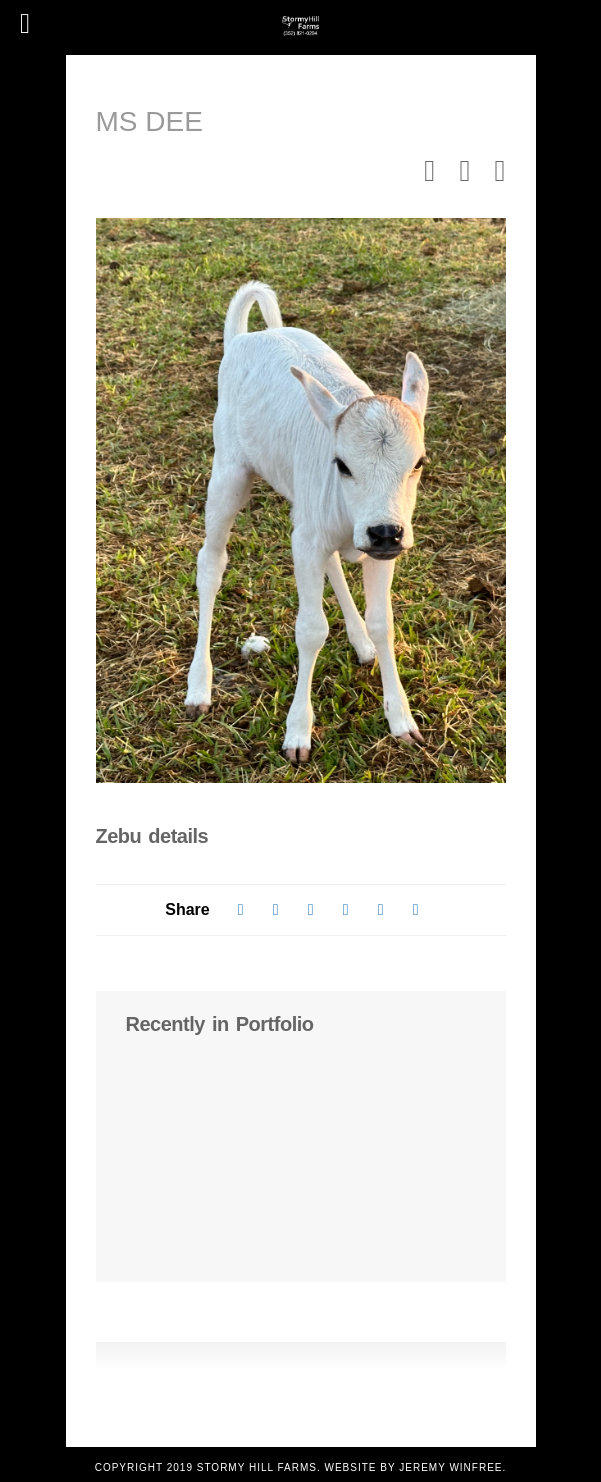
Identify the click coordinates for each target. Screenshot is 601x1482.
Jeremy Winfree (450, 1467)
